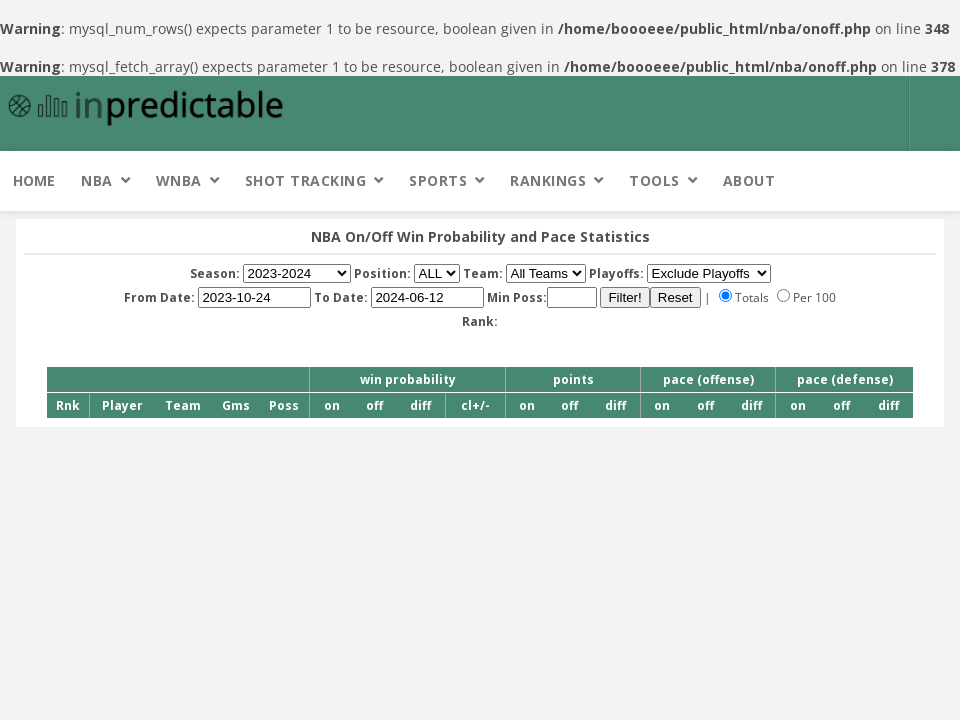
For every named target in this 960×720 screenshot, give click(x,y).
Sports (438, 180)
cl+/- (475, 405)
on (332, 405)
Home (34, 180)
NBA (97, 180)
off (374, 405)
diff (420, 405)
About (749, 180)
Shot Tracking (306, 180)
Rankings (548, 180)
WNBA (179, 180)
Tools (654, 180)
